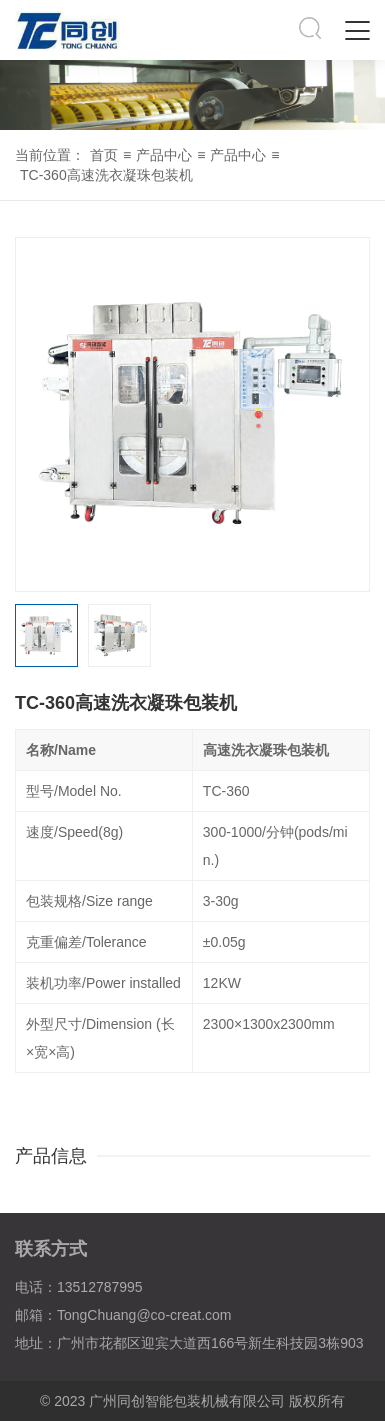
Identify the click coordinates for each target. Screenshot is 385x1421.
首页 (104, 155)
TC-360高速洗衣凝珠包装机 (106, 175)
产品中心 (164, 155)
